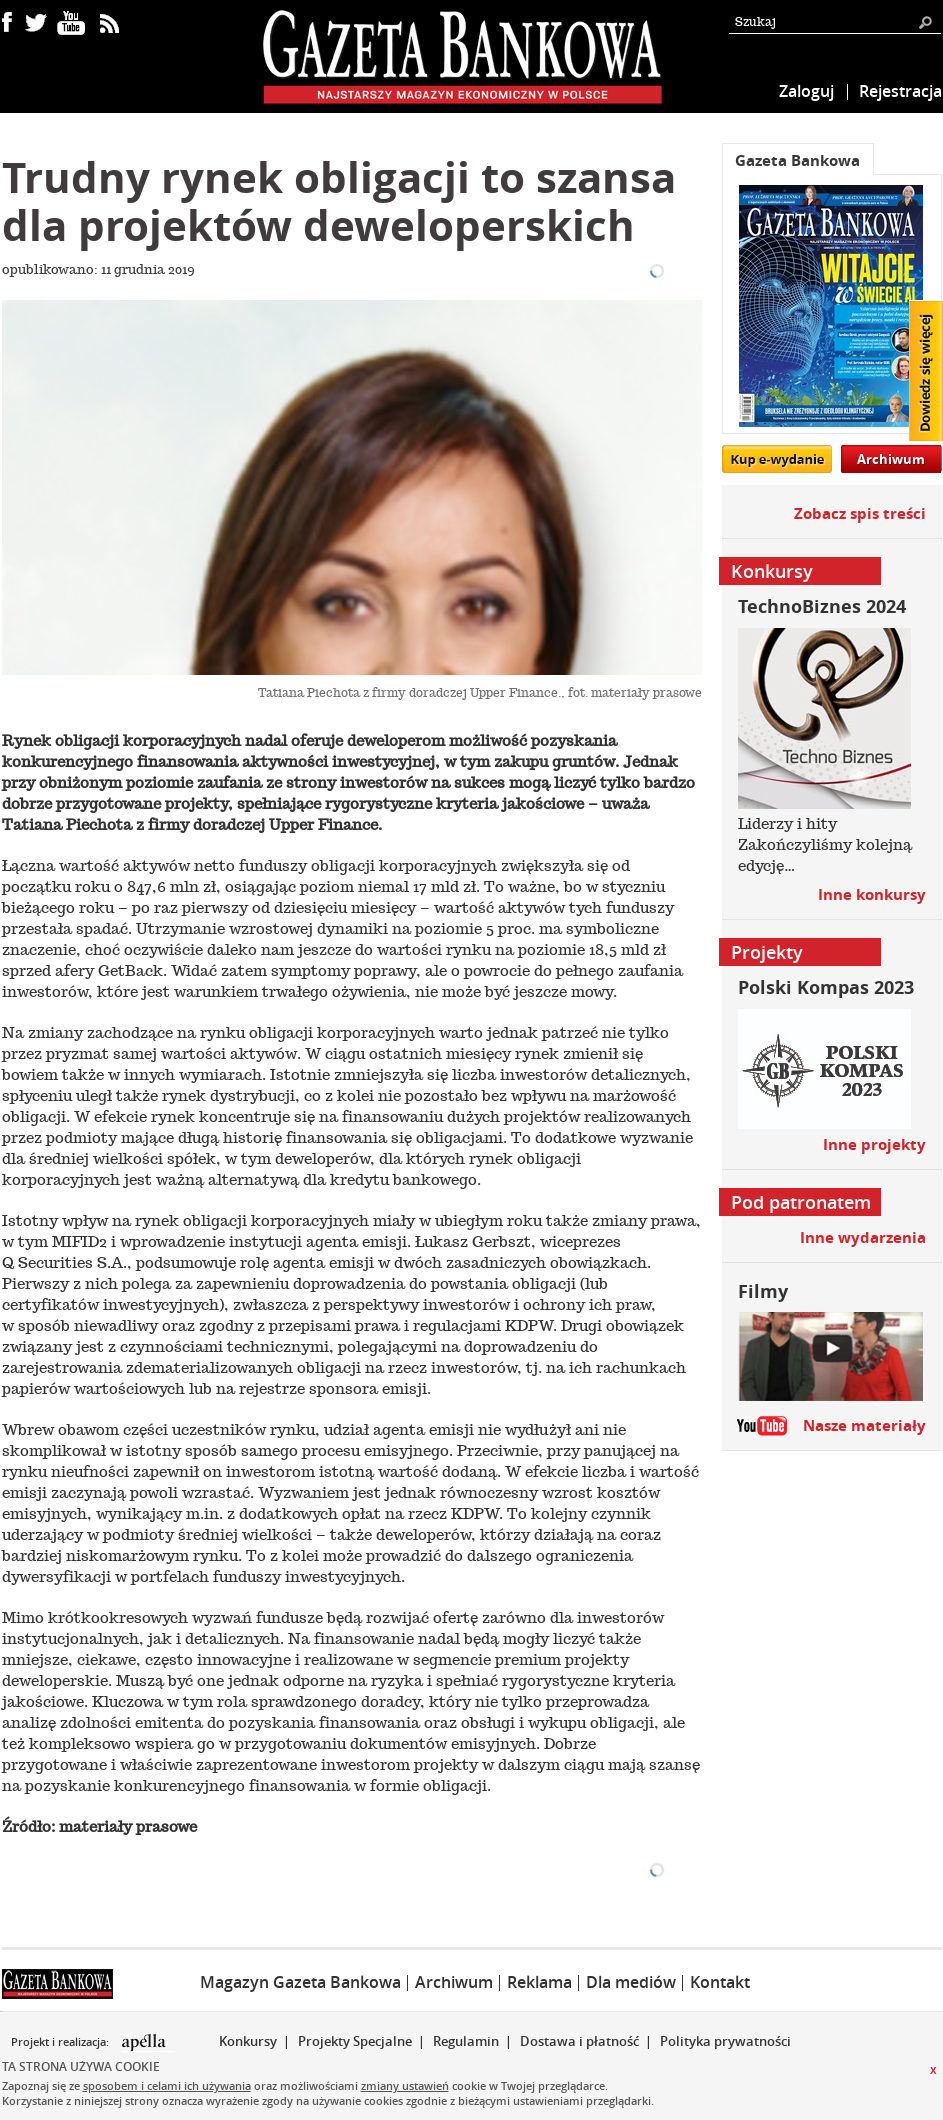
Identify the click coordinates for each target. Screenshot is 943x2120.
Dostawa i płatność (579, 2041)
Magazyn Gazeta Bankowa (300, 1982)
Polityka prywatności (725, 2041)
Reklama (539, 1982)
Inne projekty (874, 1144)
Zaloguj (806, 91)
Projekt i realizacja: (61, 2042)
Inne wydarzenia (863, 1237)
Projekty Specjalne (355, 2041)
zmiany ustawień (405, 2085)
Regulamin (466, 2041)
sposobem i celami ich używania (167, 2085)
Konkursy (248, 2041)
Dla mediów (631, 1982)
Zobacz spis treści (860, 513)
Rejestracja (900, 91)
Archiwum (891, 459)
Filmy (763, 1291)
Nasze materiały (864, 1425)
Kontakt (720, 1982)
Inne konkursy (872, 894)
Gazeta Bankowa (797, 160)
